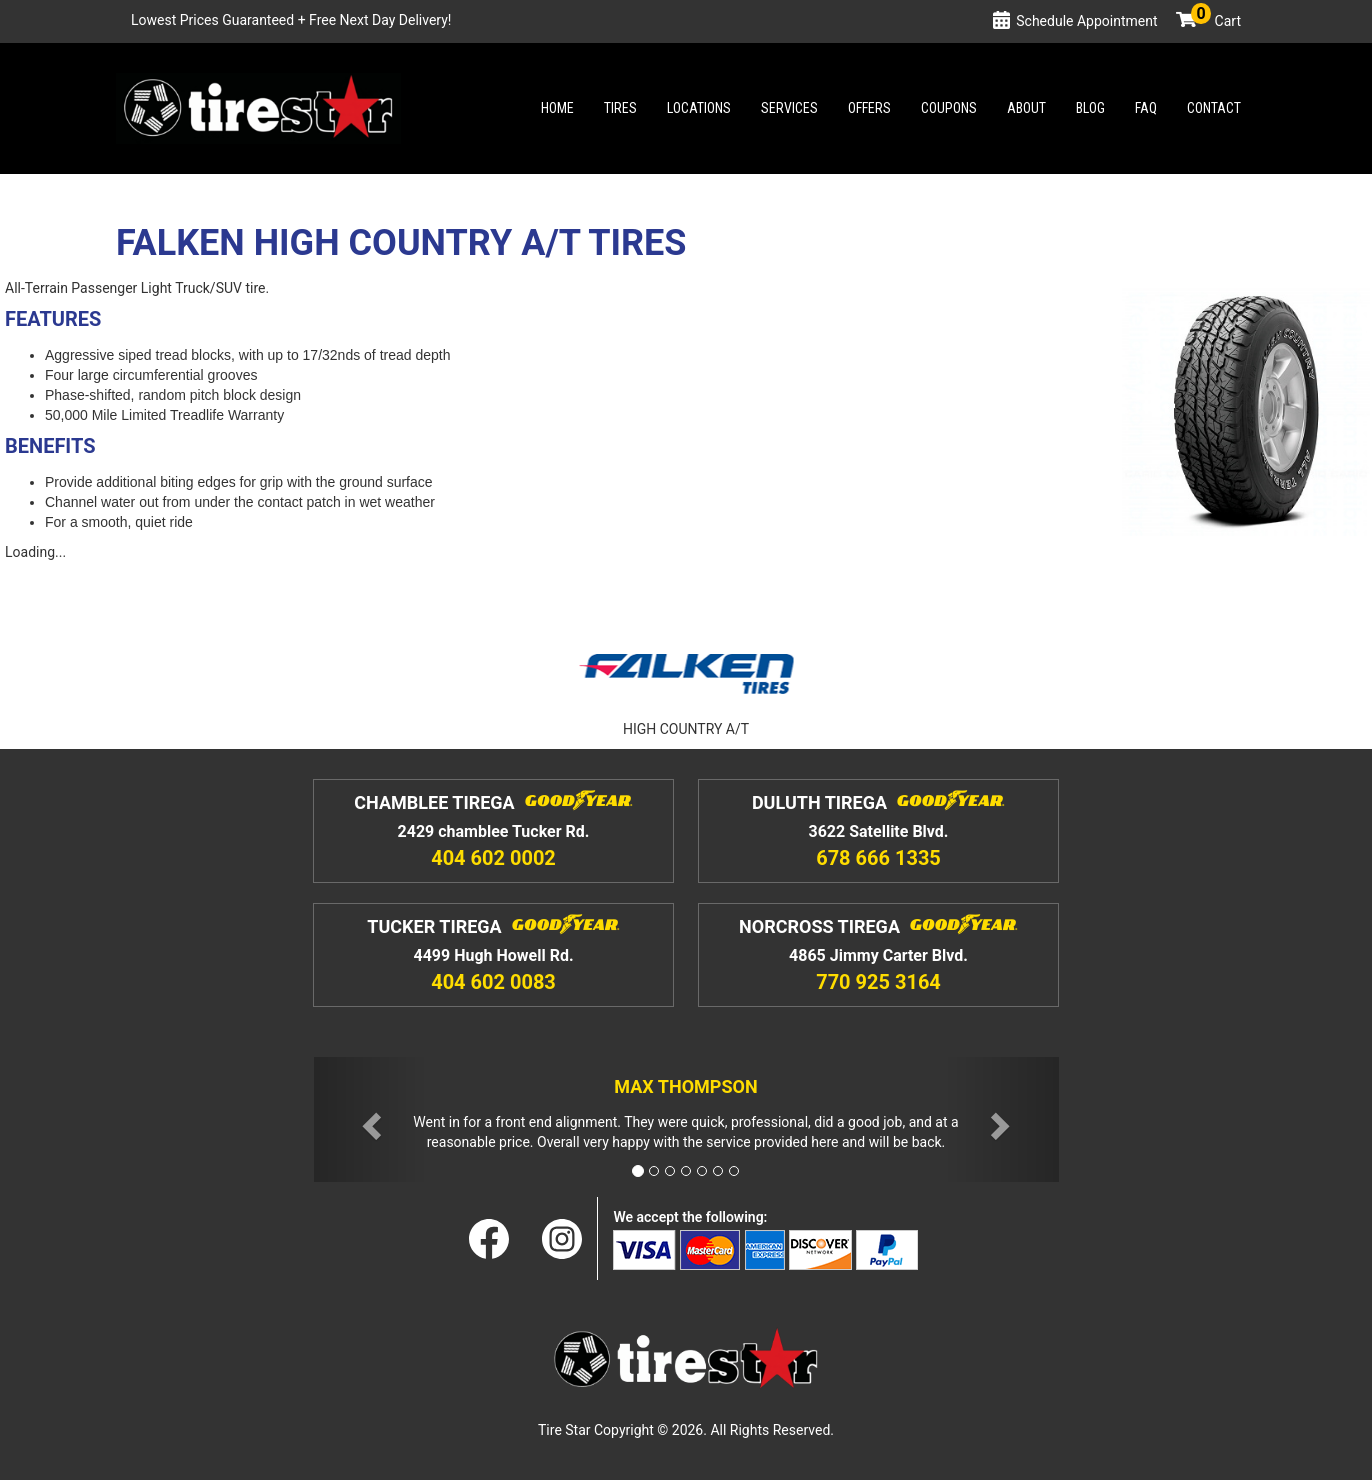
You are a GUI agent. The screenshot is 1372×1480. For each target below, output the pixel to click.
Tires (620, 108)
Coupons (949, 108)
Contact (1214, 108)
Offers (869, 108)
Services (789, 108)
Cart (1216, 21)
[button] (370, 1119)
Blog (1090, 108)
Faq (1146, 108)
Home (557, 108)
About (1026, 108)
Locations (699, 108)
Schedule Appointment (1086, 21)
